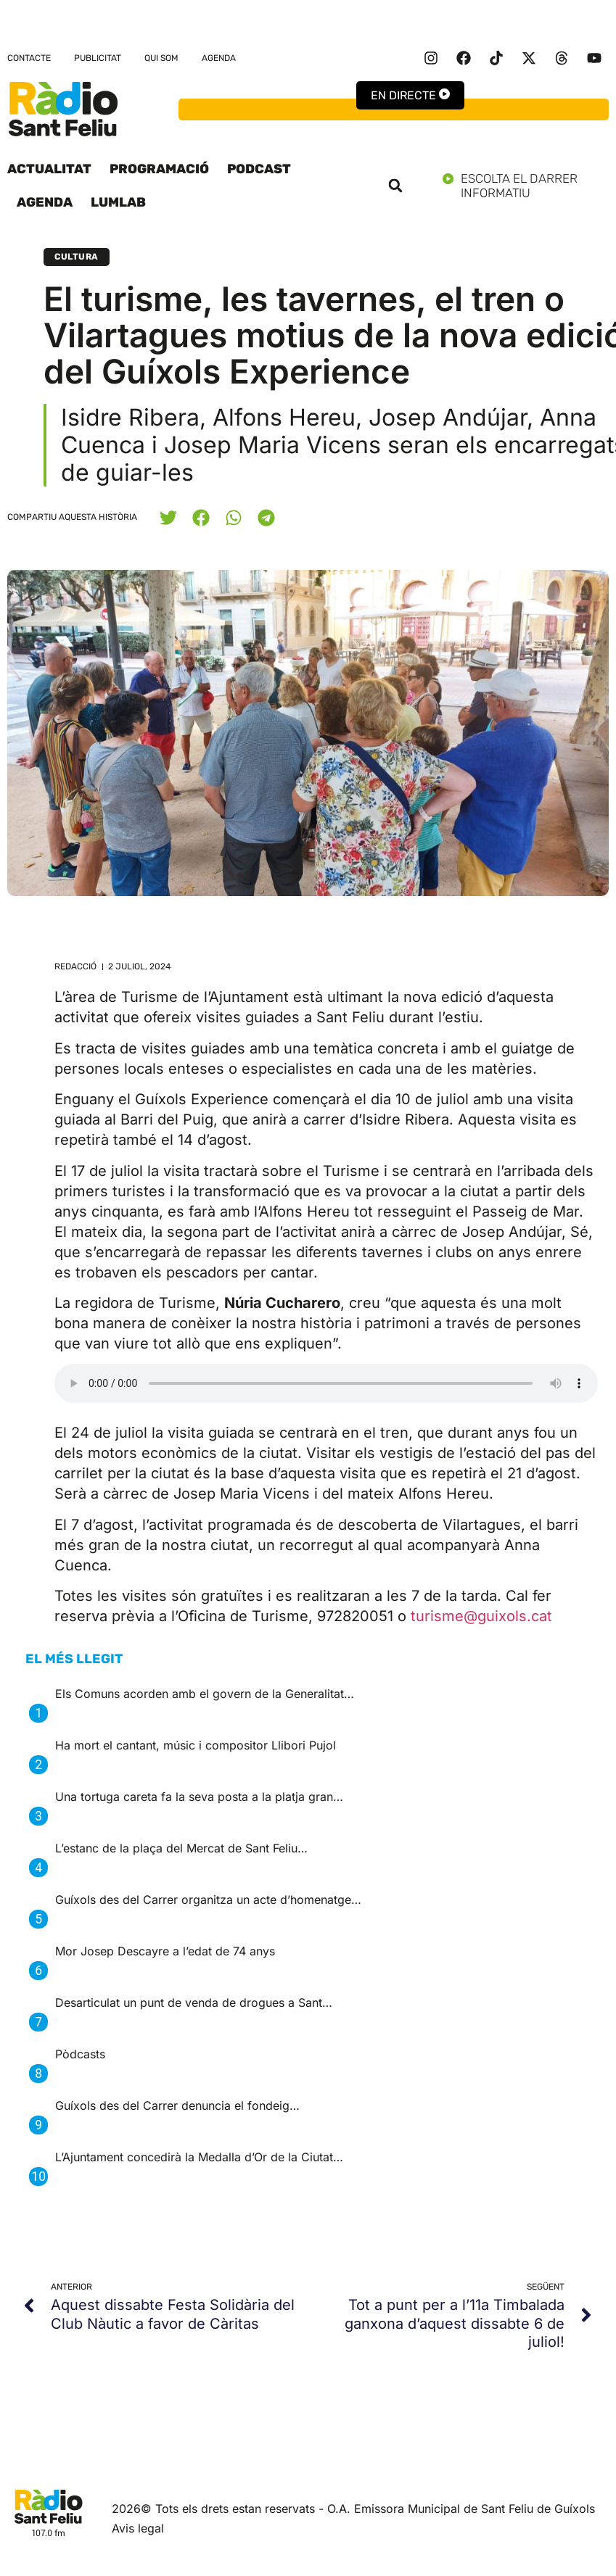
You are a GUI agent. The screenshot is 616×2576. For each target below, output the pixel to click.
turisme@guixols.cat (481, 1616)
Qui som (161, 58)
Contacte (29, 58)
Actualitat (49, 169)
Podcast (259, 169)
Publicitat (97, 58)
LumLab (118, 202)
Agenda (219, 58)
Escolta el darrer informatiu (526, 185)
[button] (395, 185)
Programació (159, 169)
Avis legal (138, 2528)
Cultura (76, 257)
